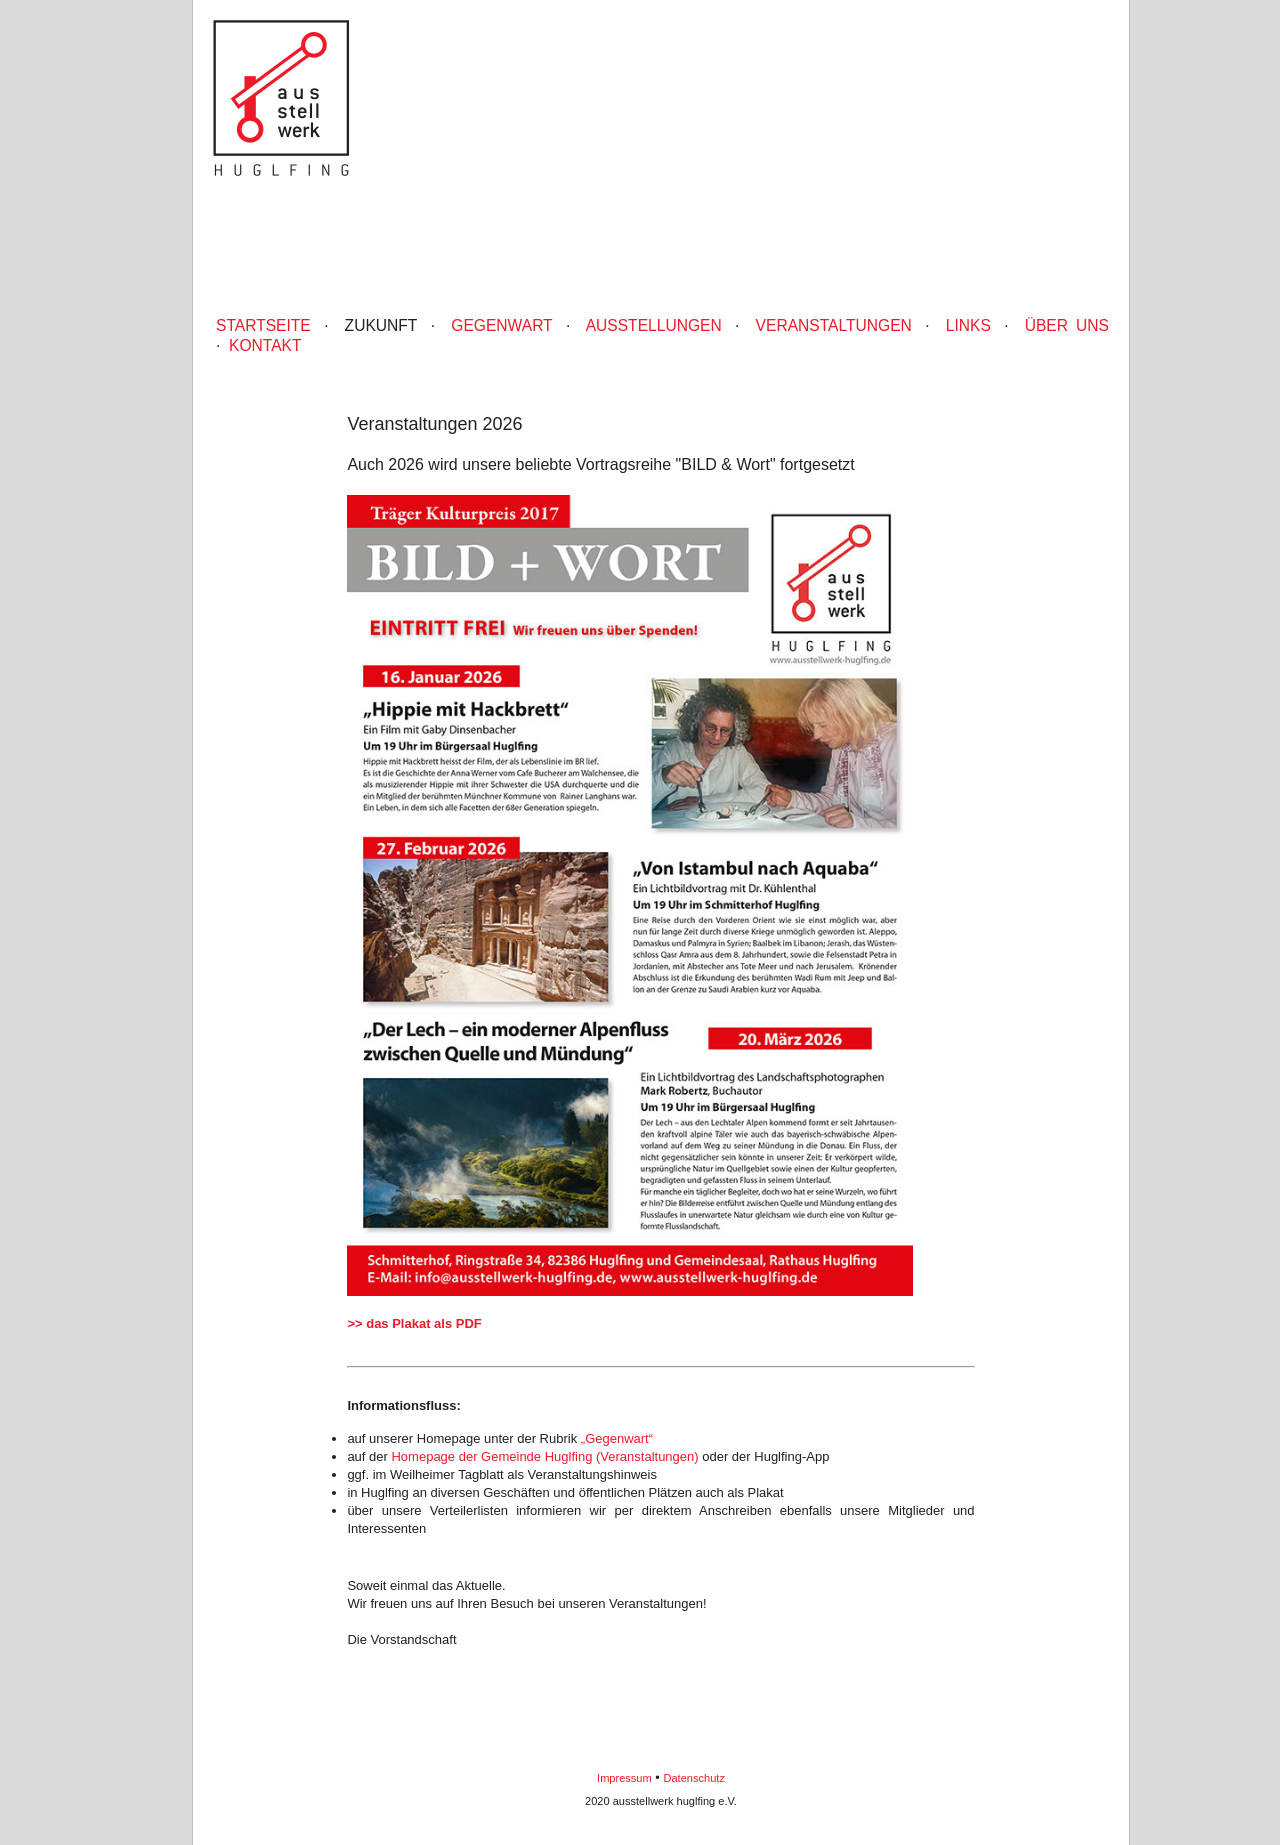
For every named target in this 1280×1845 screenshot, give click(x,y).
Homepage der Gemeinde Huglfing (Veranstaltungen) (544, 1456)
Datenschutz (694, 1778)
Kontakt (265, 345)
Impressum (624, 1778)
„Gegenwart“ (617, 1438)
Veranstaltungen (834, 325)
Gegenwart (501, 325)
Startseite (263, 325)
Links (968, 325)
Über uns (1067, 325)
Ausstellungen (654, 325)
